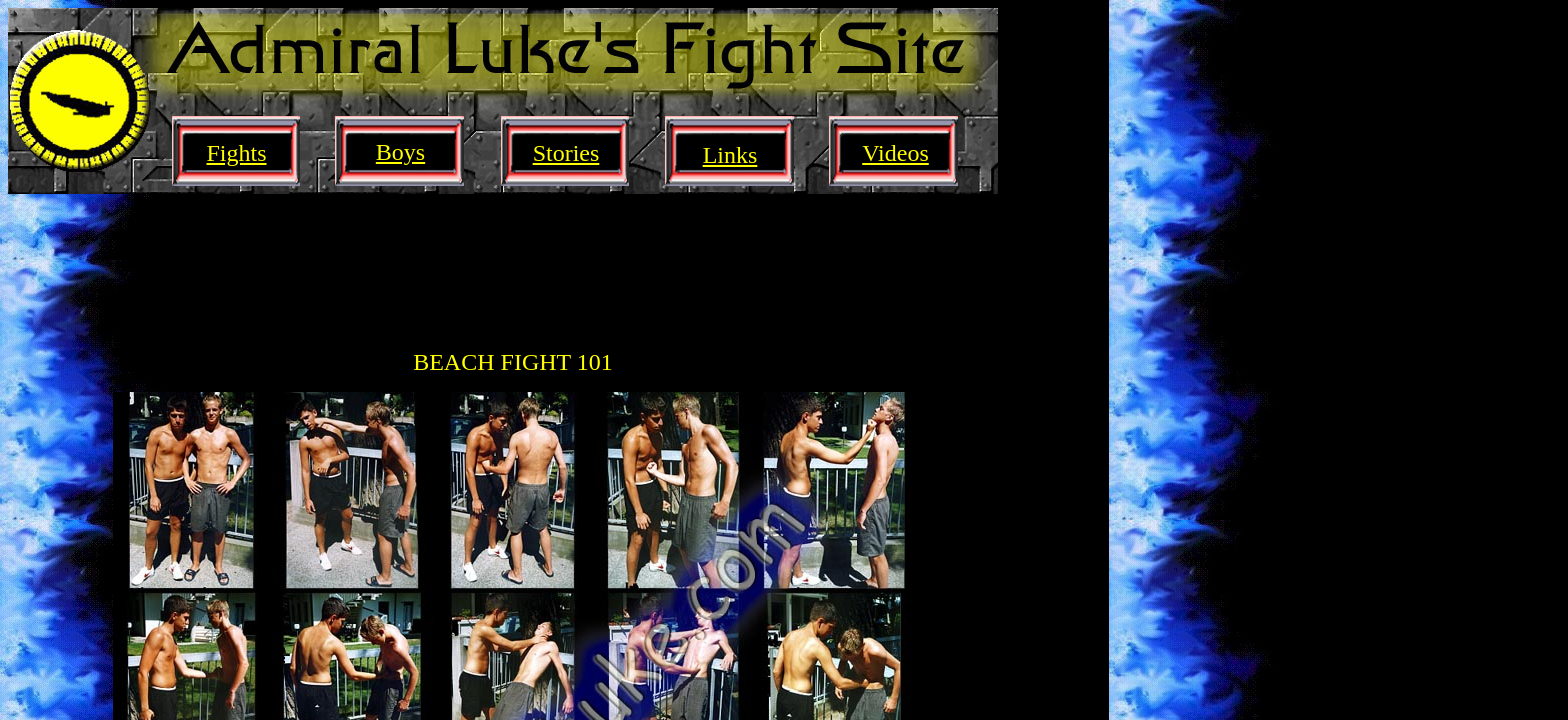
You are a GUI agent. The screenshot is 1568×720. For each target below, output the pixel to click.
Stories (566, 153)
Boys (400, 152)
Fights (236, 153)
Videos (895, 153)
